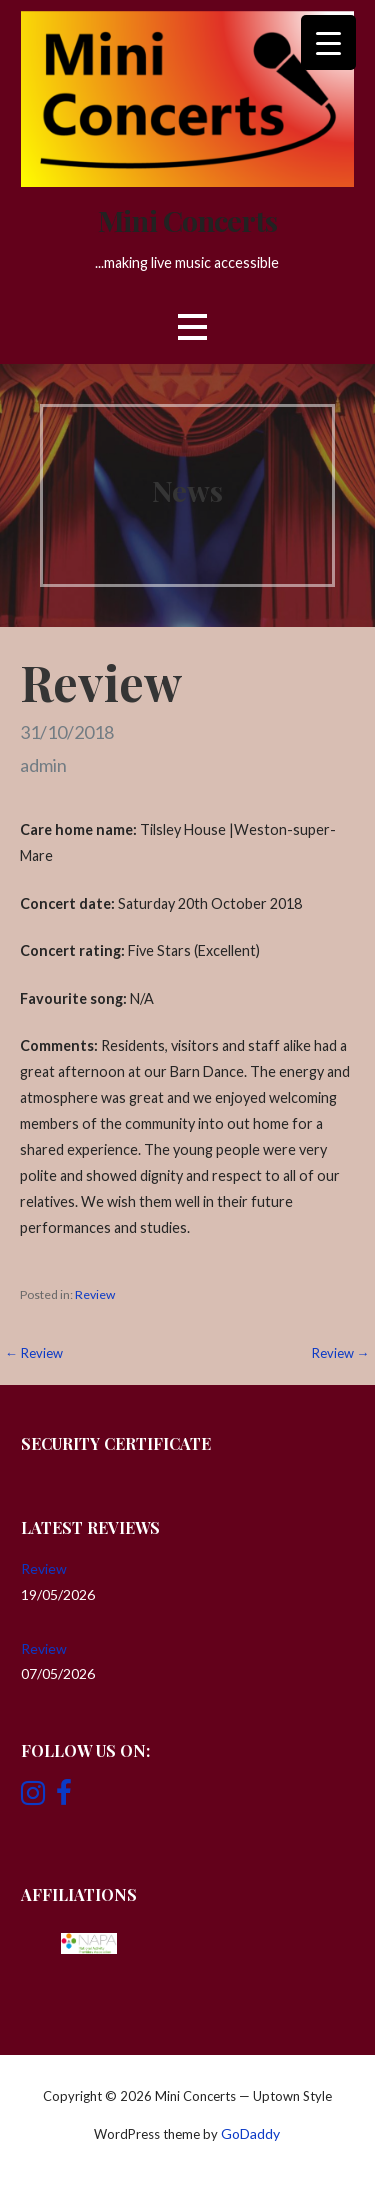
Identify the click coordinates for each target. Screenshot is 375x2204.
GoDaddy (250, 2133)
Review (95, 1294)
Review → (341, 1353)
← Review (34, 1353)
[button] (192, 327)
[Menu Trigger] (328, 42)
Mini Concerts (187, 220)
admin (43, 765)
